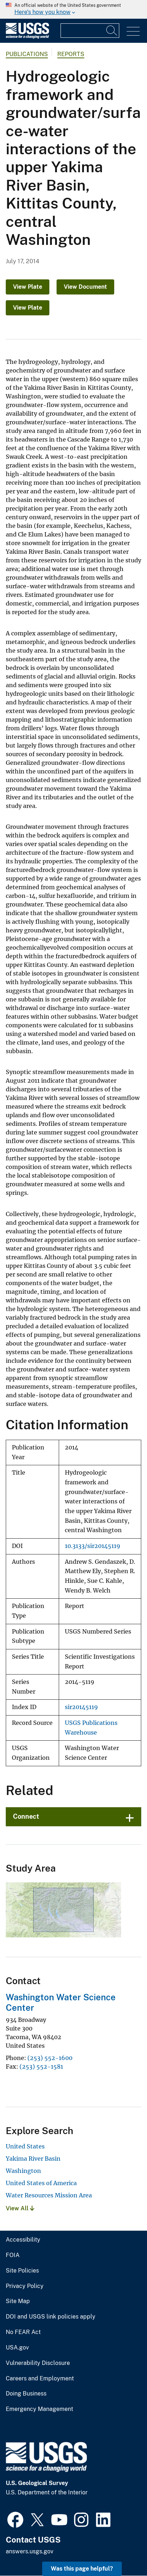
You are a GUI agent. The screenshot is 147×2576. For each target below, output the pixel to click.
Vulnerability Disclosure (38, 2363)
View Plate (27, 286)
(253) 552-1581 (41, 2066)
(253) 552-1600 (49, 2057)
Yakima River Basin (33, 2158)
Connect (26, 1816)
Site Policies (22, 2270)
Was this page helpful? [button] (82, 2568)
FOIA (12, 2255)
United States (25, 2146)
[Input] (90, 30)
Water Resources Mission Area (49, 2195)
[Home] (27, 36)
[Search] (112, 30)
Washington (23, 2170)
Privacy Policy (25, 2286)
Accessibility (23, 2240)
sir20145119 (81, 1707)
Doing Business (26, 2393)
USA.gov (17, 2347)
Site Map (18, 2301)
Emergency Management (39, 2409)
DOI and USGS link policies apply (50, 2317)
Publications (27, 54)
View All (20, 2208)
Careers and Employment (40, 2378)
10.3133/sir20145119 (92, 1546)
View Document (85, 286)
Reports (70, 54)
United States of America (41, 2183)
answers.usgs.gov (29, 2551)
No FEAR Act (23, 2332)
